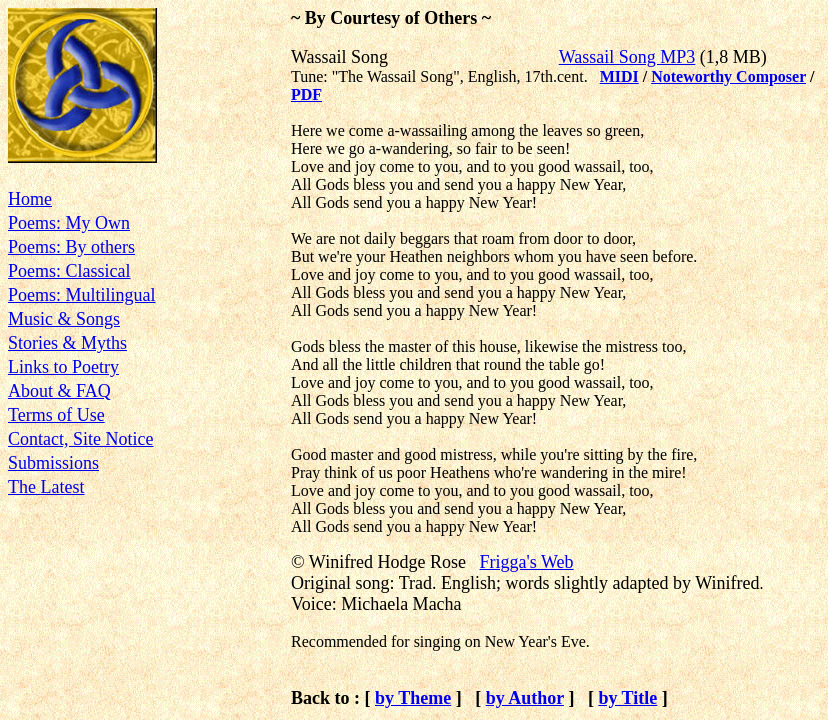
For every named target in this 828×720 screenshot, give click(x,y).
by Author (525, 698)
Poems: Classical (69, 271)
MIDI (619, 76)
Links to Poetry (63, 367)
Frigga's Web (527, 562)
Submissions (53, 463)
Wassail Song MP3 (627, 57)
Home (30, 199)
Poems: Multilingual (82, 295)
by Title (627, 698)
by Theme (413, 698)
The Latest (46, 487)
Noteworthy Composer (728, 76)
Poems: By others (71, 247)
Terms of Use (56, 415)
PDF (306, 94)
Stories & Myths (67, 343)
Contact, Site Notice (80, 439)
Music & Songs (64, 319)
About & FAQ (59, 391)
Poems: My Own (69, 223)
